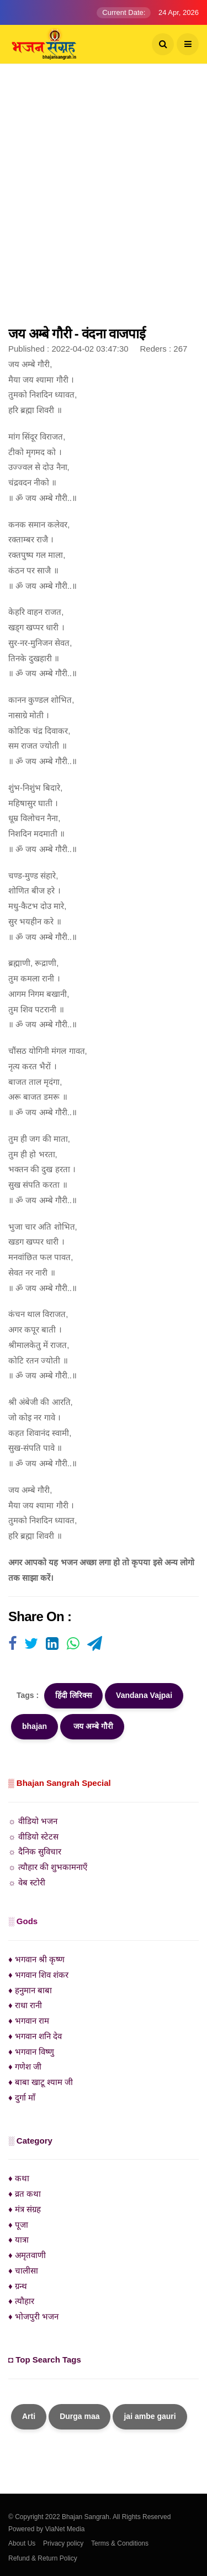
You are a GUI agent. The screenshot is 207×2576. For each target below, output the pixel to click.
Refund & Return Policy (42, 2558)
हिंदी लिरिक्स (73, 1695)
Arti (28, 2416)
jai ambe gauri (150, 2416)
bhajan (34, 1726)
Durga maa (79, 2416)
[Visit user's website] (12, 1644)
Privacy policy (63, 2543)
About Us (21, 2543)
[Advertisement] (103, 200)
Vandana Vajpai (144, 1695)
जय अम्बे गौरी (92, 1726)
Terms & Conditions (119, 2543)
